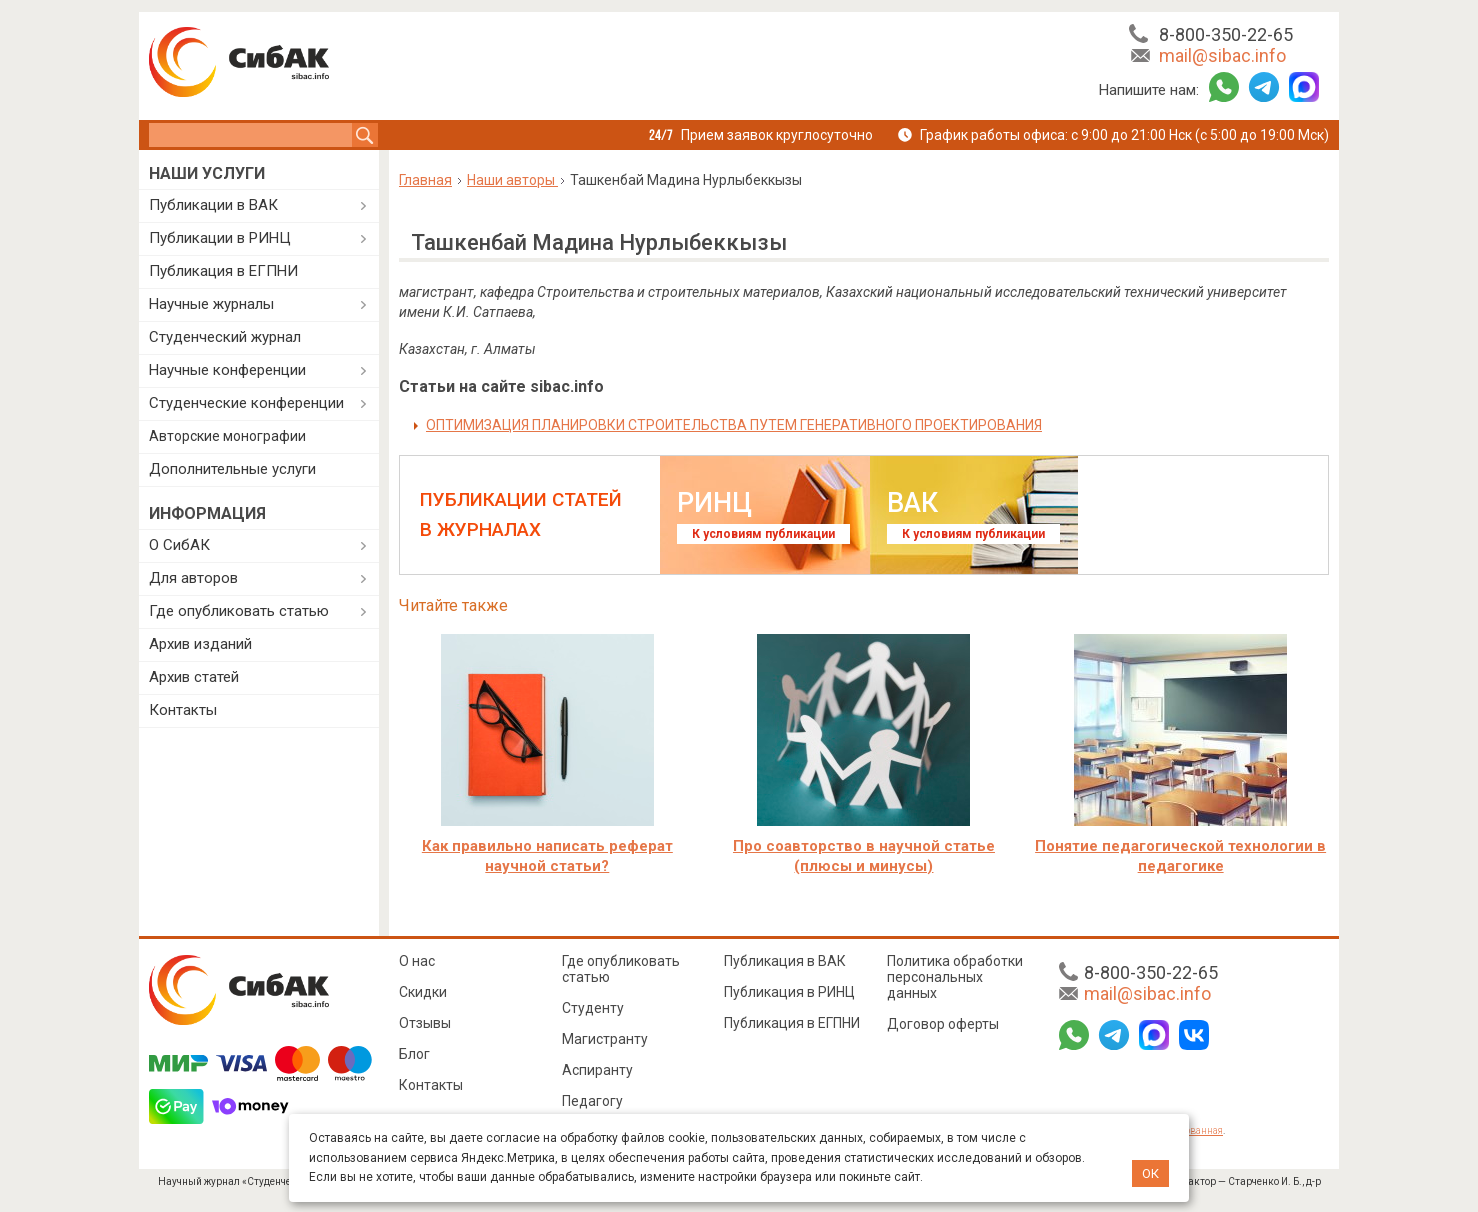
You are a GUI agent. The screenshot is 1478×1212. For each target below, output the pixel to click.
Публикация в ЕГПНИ (223, 271)
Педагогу (592, 1101)
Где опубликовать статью (239, 611)
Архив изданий (200, 644)
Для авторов (193, 578)
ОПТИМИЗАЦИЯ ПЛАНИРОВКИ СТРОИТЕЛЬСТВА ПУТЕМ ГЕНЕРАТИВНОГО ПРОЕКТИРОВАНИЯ (734, 425)
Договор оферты (943, 1024)
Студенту (593, 1008)
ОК (1150, 1173)
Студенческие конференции (246, 403)
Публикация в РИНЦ (789, 992)
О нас (417, 961)
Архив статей (194, 677)
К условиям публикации (763, 534)
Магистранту (605, 1039)
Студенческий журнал (225, 337)
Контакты (183, 710)
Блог (414, 1054)
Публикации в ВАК (213, 205)
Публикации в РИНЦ (220, 238)
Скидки (423, 992)
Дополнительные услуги (232, 469)
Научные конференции (227, 370)
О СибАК (179, 545)
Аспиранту (597, 1070)
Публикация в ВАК (785, 961)
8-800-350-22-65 (1226, 34)
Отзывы (425, 1023)
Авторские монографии (227, 436)
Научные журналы (211, 304)
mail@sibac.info (1222, 55)
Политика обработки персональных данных (955, 977)
